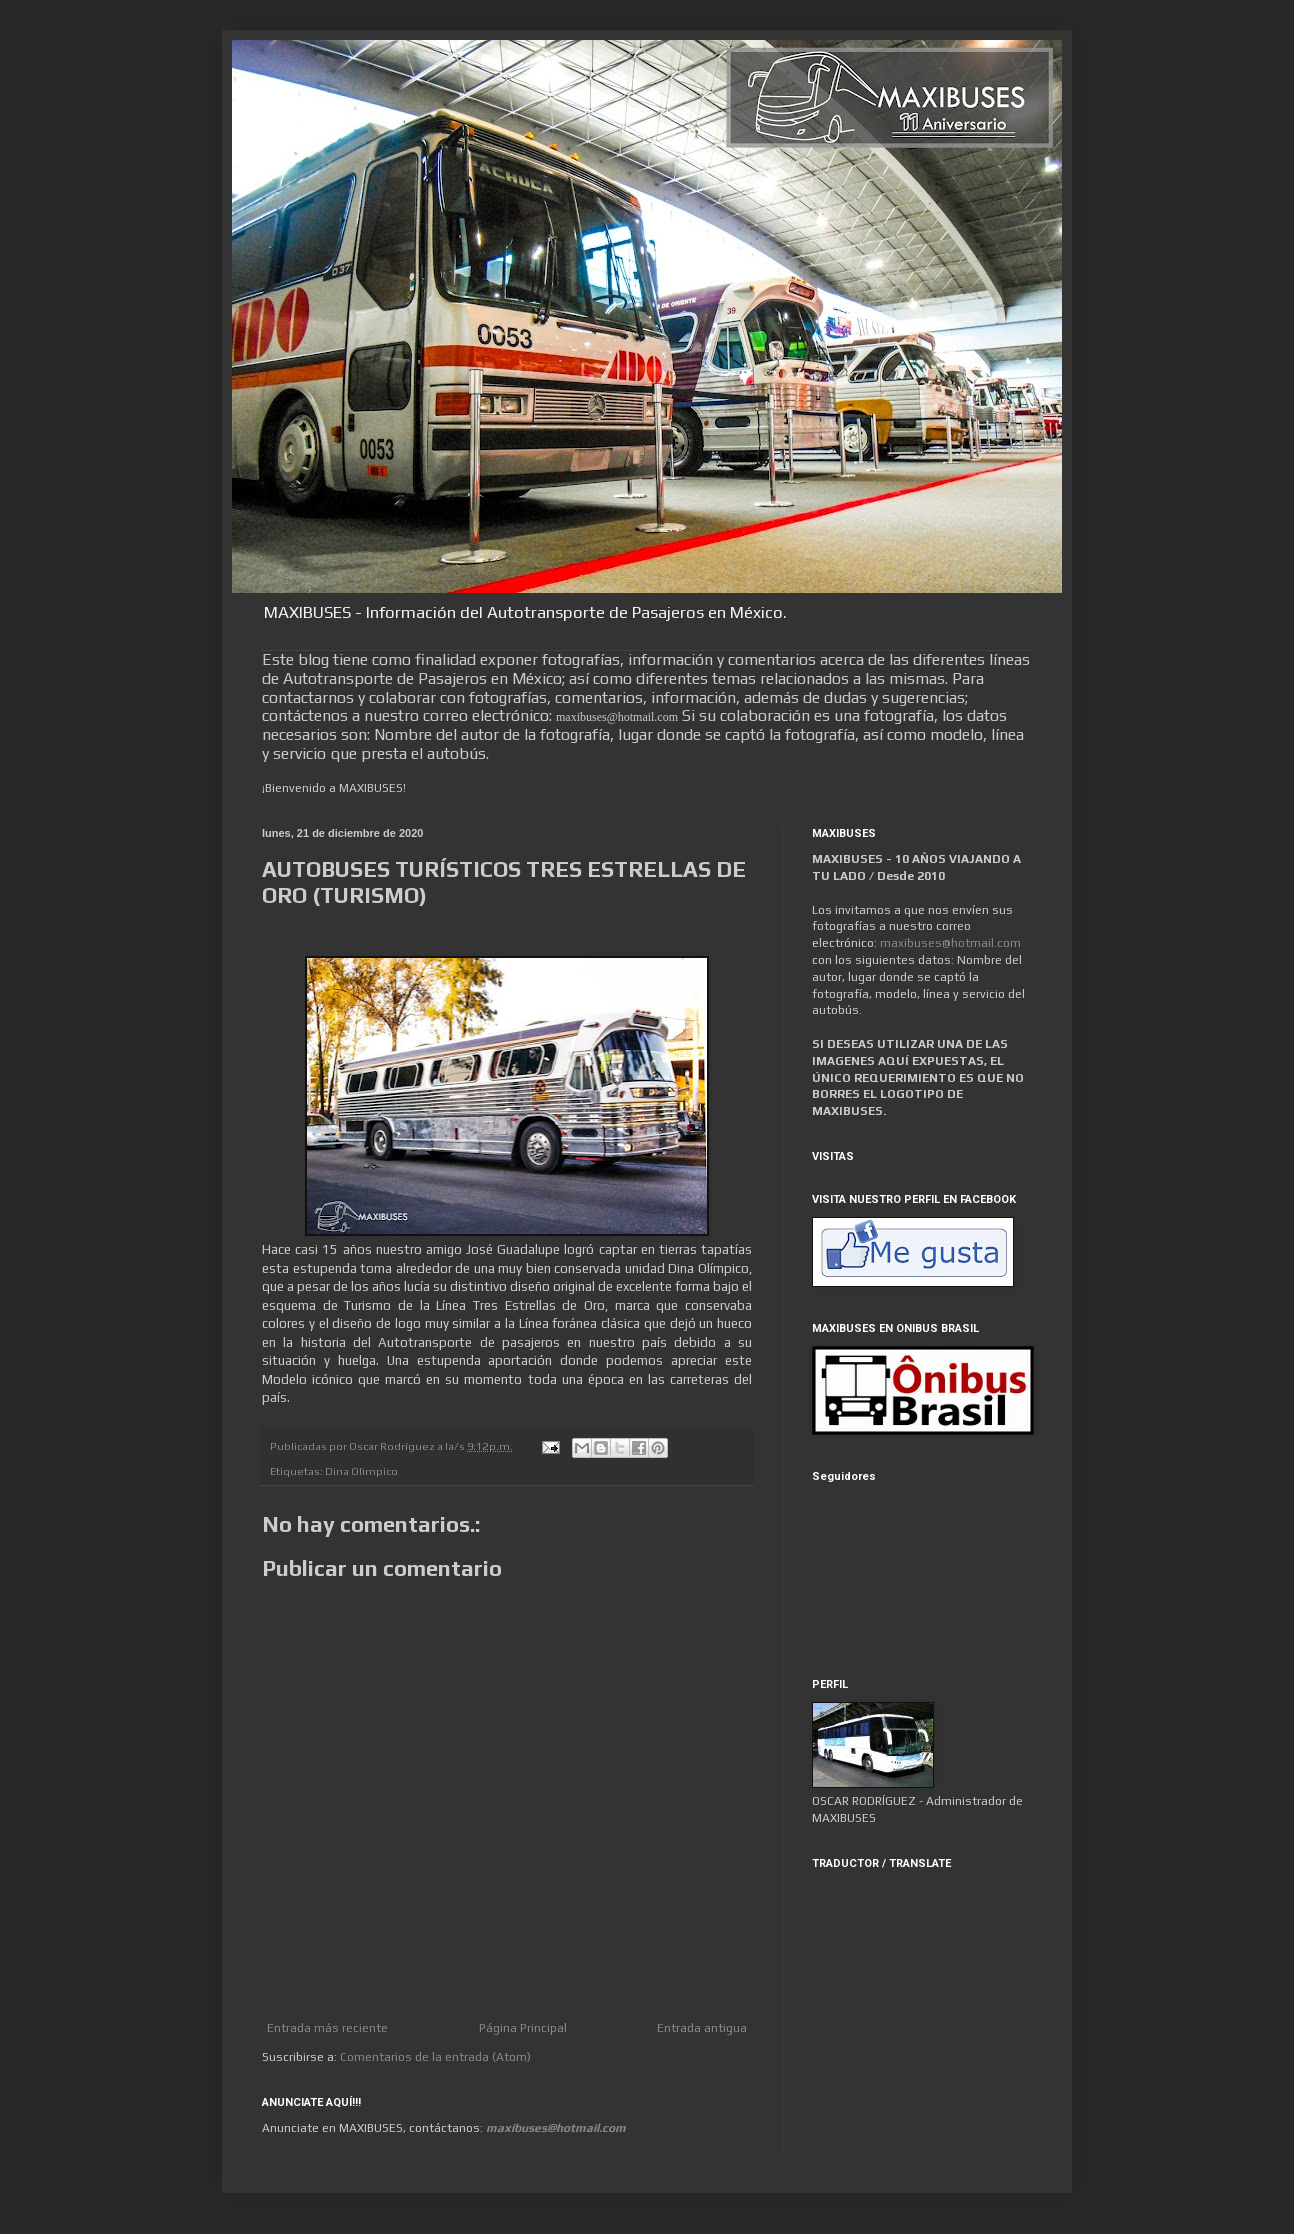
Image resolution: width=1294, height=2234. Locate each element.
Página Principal (523, 2028)
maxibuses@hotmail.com (950, 943)
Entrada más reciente (327, 2028)
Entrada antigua (702, 2028)
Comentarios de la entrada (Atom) (435, 2057)
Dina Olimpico (361, 1471)
